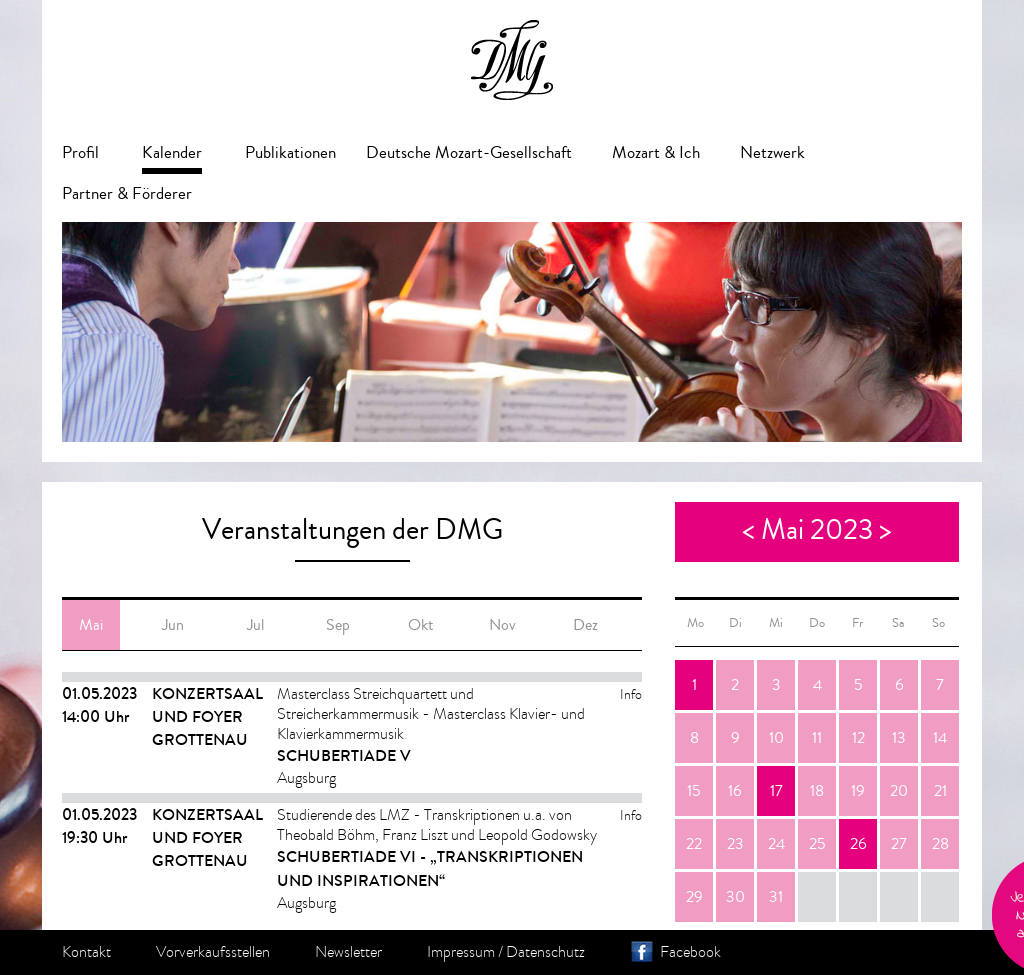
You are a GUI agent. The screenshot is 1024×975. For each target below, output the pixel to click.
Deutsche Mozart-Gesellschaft (469, 152)
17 (776, 791)
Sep (338, 625)
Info (631, 694)
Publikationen (290, 152)
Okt (420, 625)
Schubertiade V (344, 755)
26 (858, 844)
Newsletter (348, 952)
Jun (173, 625)
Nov (502, 625)
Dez (585, 625)
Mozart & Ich (656, 152)
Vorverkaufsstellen (213, 952)
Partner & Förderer (127, 193)
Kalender (172, 152)
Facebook (690, 952)
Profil (80, 152)
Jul (255, 625)
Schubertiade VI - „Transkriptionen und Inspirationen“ (430, 868)
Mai (91, 625)
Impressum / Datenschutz (506, 952)
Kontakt (86, 952)
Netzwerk (772, 152)
